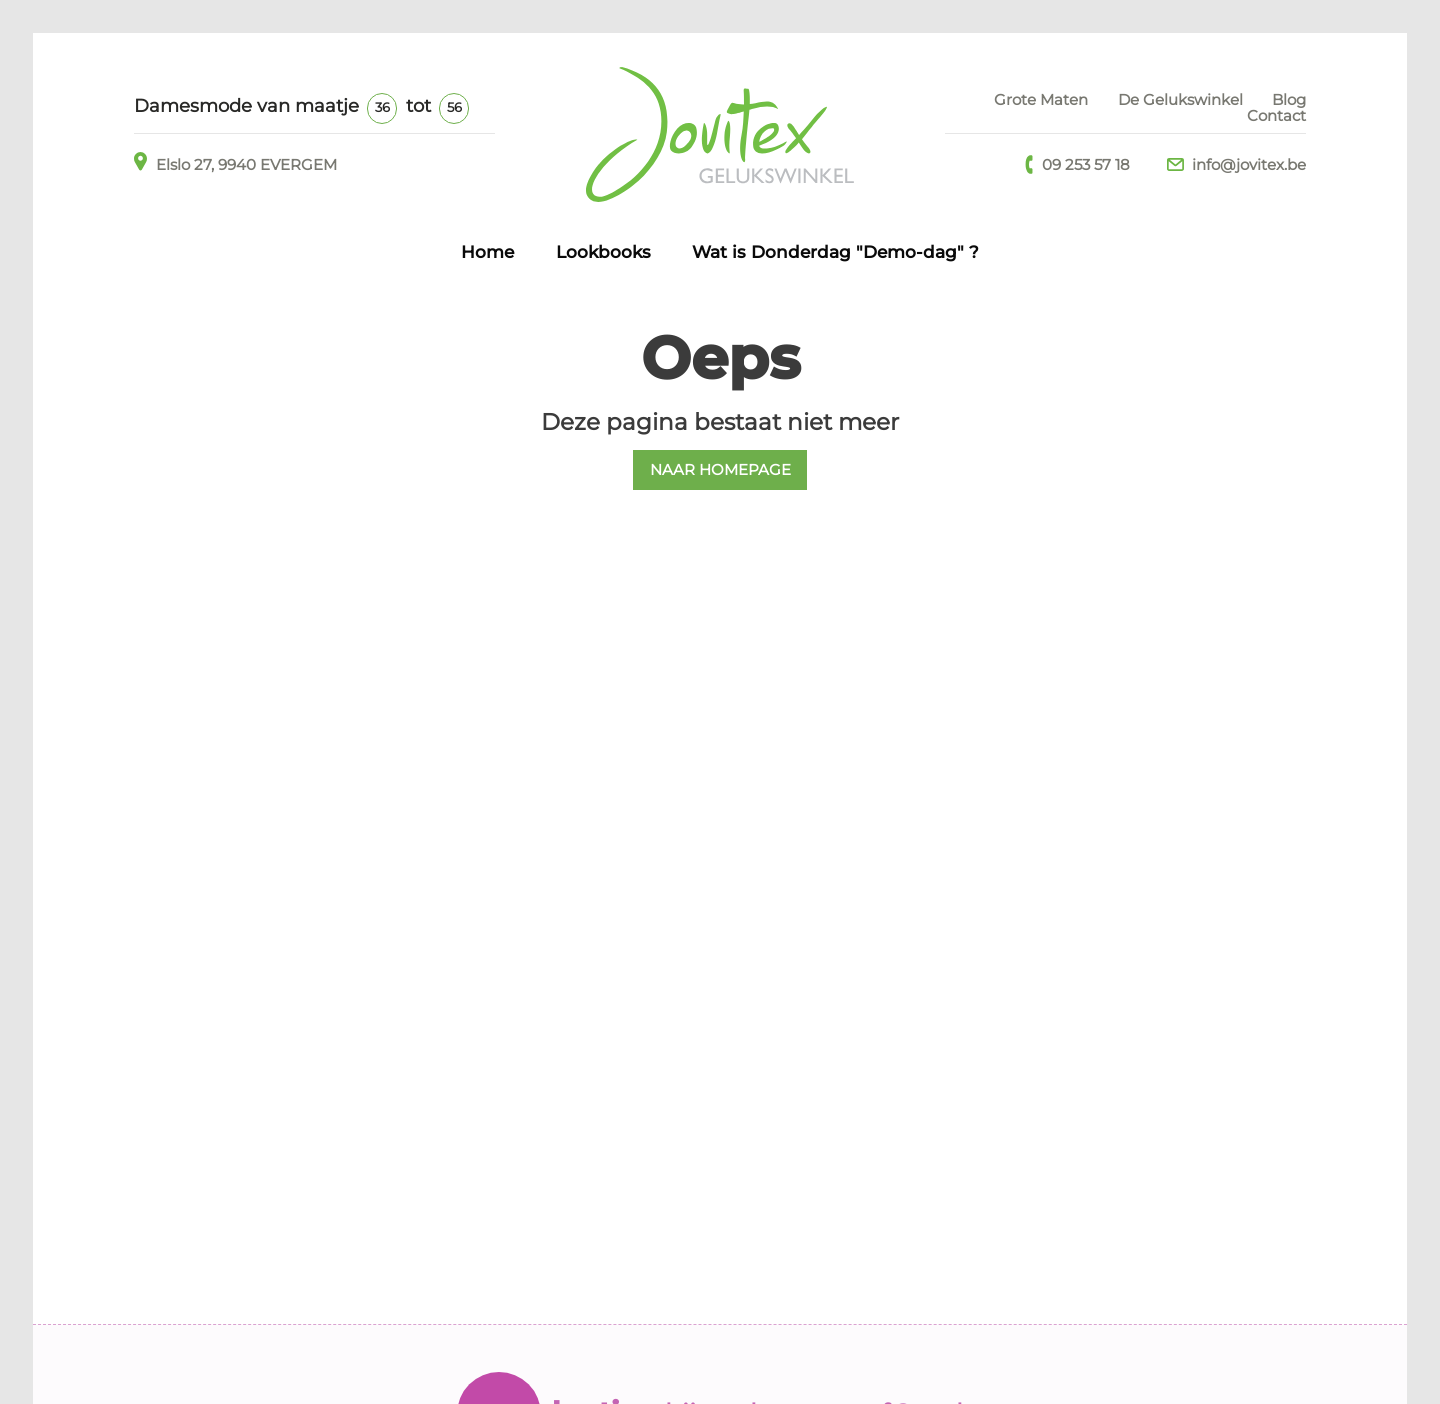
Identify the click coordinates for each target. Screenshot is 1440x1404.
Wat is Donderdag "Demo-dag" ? (835, 252)
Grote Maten (1041, 99)
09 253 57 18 (1077, 164)
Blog (1289, 99)
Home (487, 252)
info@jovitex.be (1236, 164)
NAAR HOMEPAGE (720, 469)
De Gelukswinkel (1180, 99)
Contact (1276, 115)
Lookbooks (603, 252)
